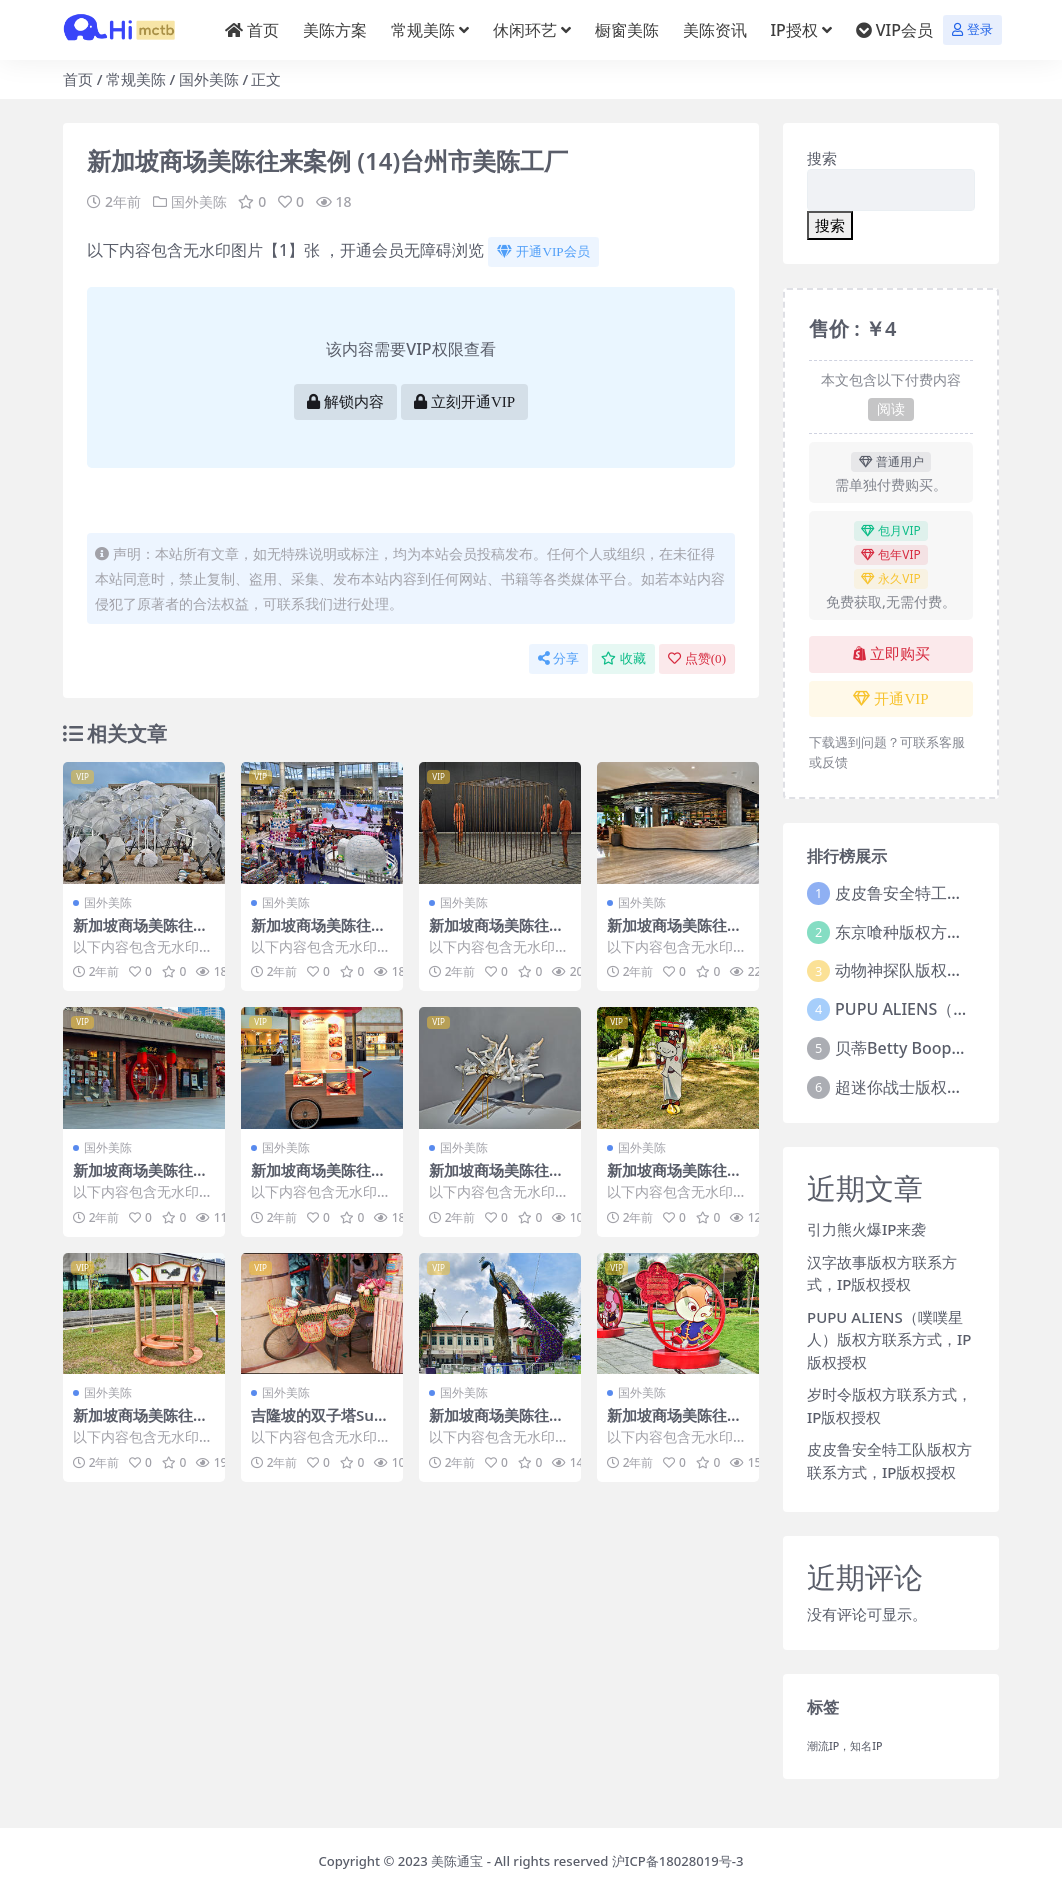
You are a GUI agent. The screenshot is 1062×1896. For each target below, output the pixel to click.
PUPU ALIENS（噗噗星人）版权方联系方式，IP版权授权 (889, 1339)
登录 (972, 29)
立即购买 (891, 654)
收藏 (623, 658)
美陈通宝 (457, 1861)
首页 (78, 79)
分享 (558, 658)
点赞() (697, 658)
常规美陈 (136, 79)
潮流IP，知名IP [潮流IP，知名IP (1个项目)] (845, 1746)
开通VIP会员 (543, 251)
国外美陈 (209, 79)
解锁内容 (345, 402)
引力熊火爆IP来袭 (866, 1229)
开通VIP (890, 699)
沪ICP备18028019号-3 (678, 1861)
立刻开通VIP (464, 402)
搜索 (822, 158)
